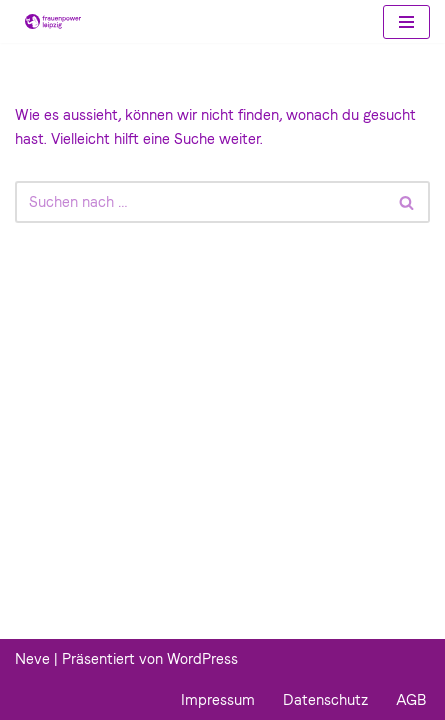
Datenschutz (325, 700)
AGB (411, 700)
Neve (32, 659)
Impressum (218, 700)
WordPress (202, 659)
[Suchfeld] (200, 202)
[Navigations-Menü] (406, 22)
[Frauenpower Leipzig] (48, 21)
